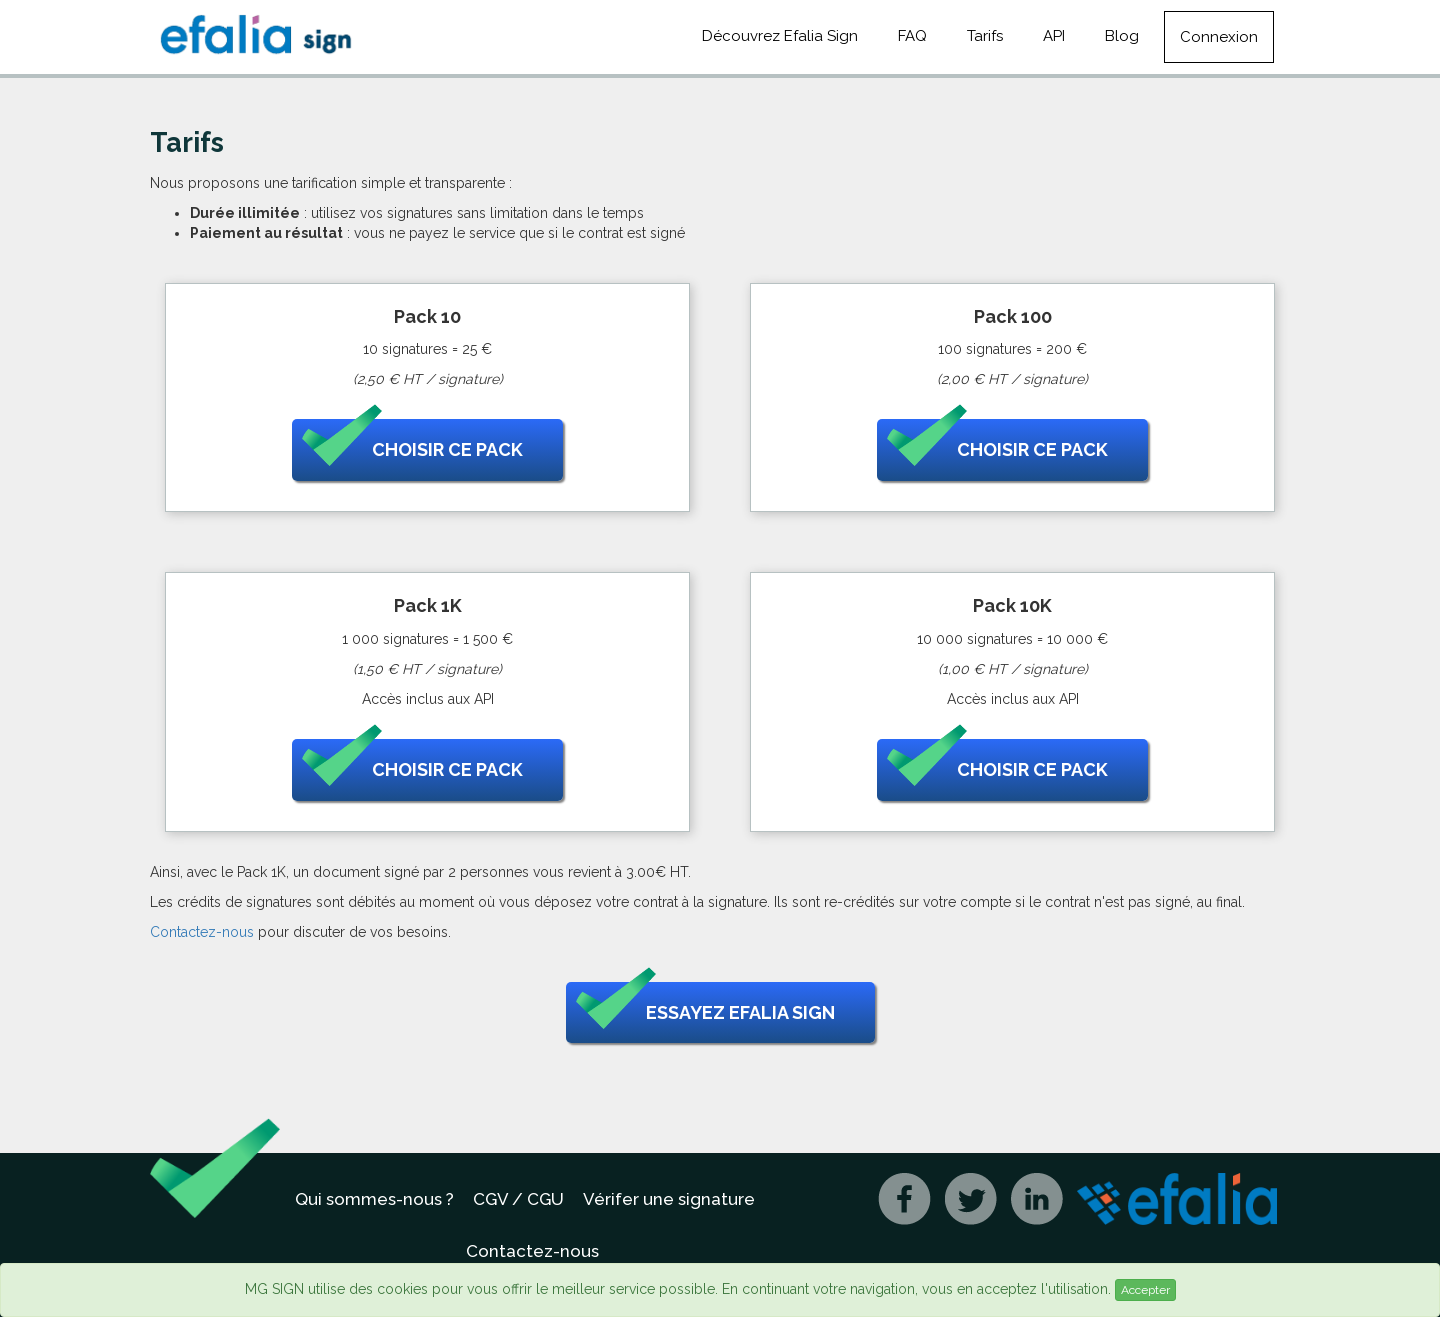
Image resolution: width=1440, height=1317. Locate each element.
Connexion (1219, 37)
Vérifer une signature (669, 1199)
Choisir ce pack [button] (412, 450)
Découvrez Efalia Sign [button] (780, 36)
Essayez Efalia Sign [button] (705, 1013)
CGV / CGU (518, 1199)
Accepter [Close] (1145, 1290)
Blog (1122, 36)
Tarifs (985, 36)
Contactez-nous (202, 932)
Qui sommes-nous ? (374, 1199)
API (1054, 36)
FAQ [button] (912, 36)
